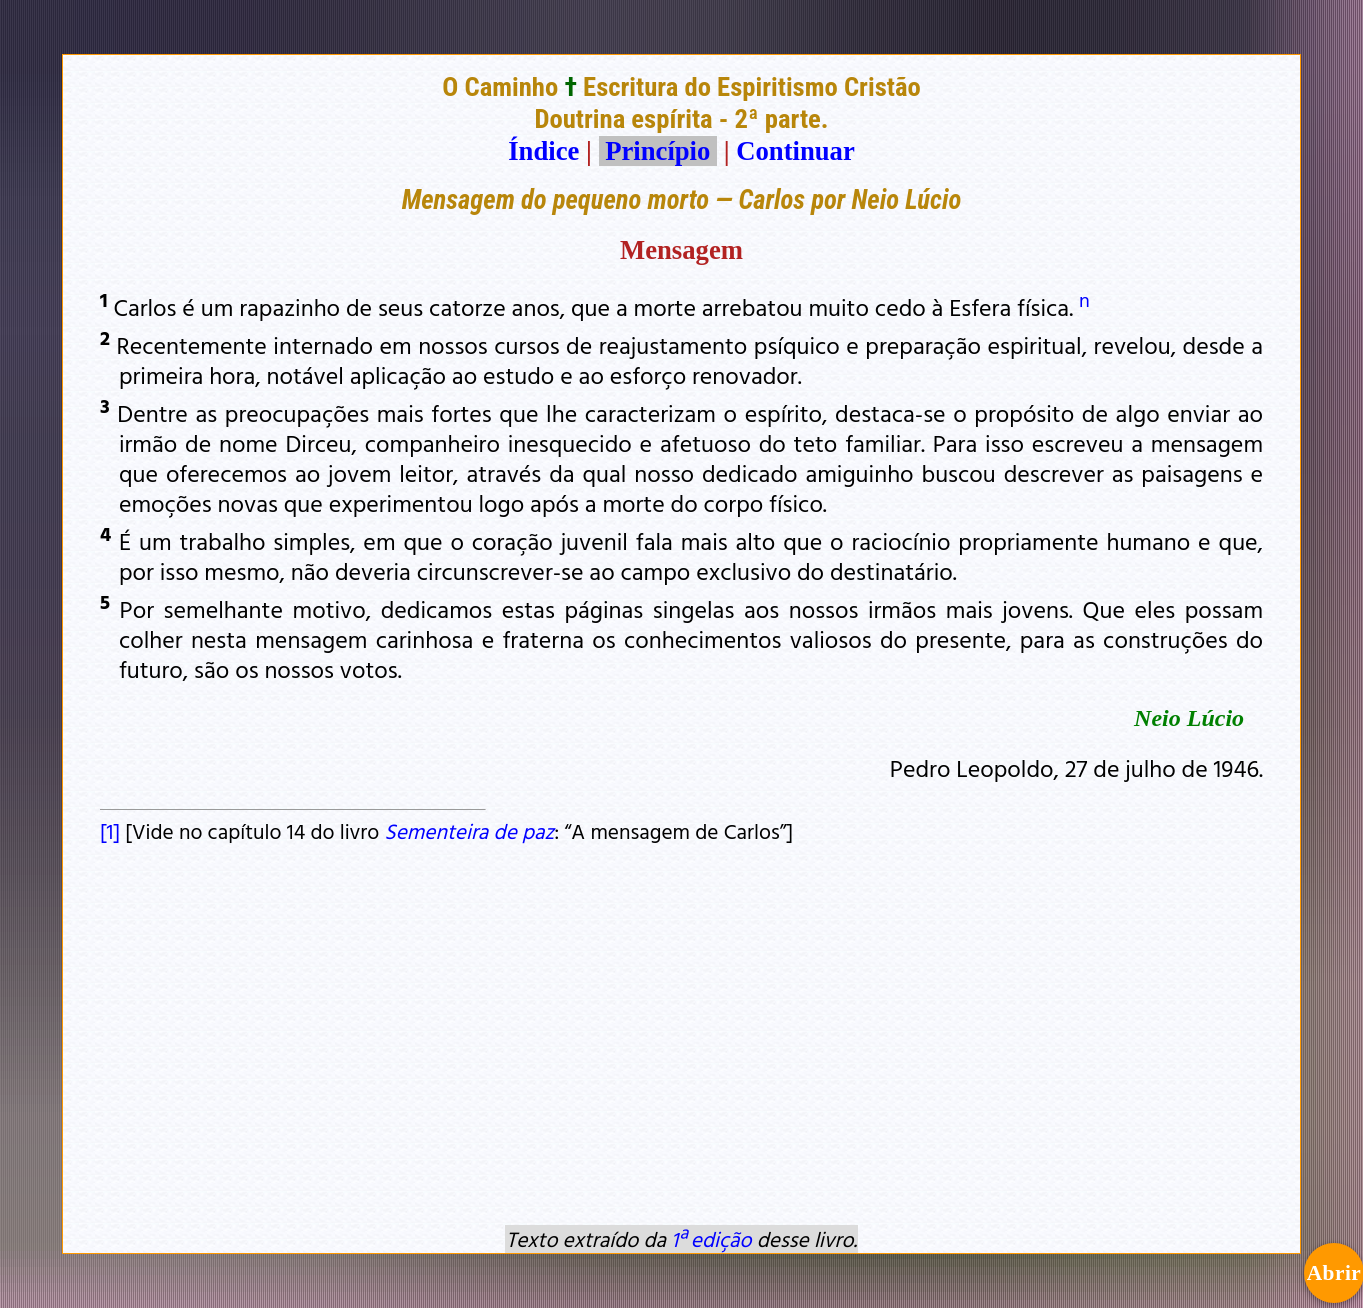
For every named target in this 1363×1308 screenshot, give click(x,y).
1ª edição (711, 1239)
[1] (110, 831)
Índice (543, 151)
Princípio (658, 151)
